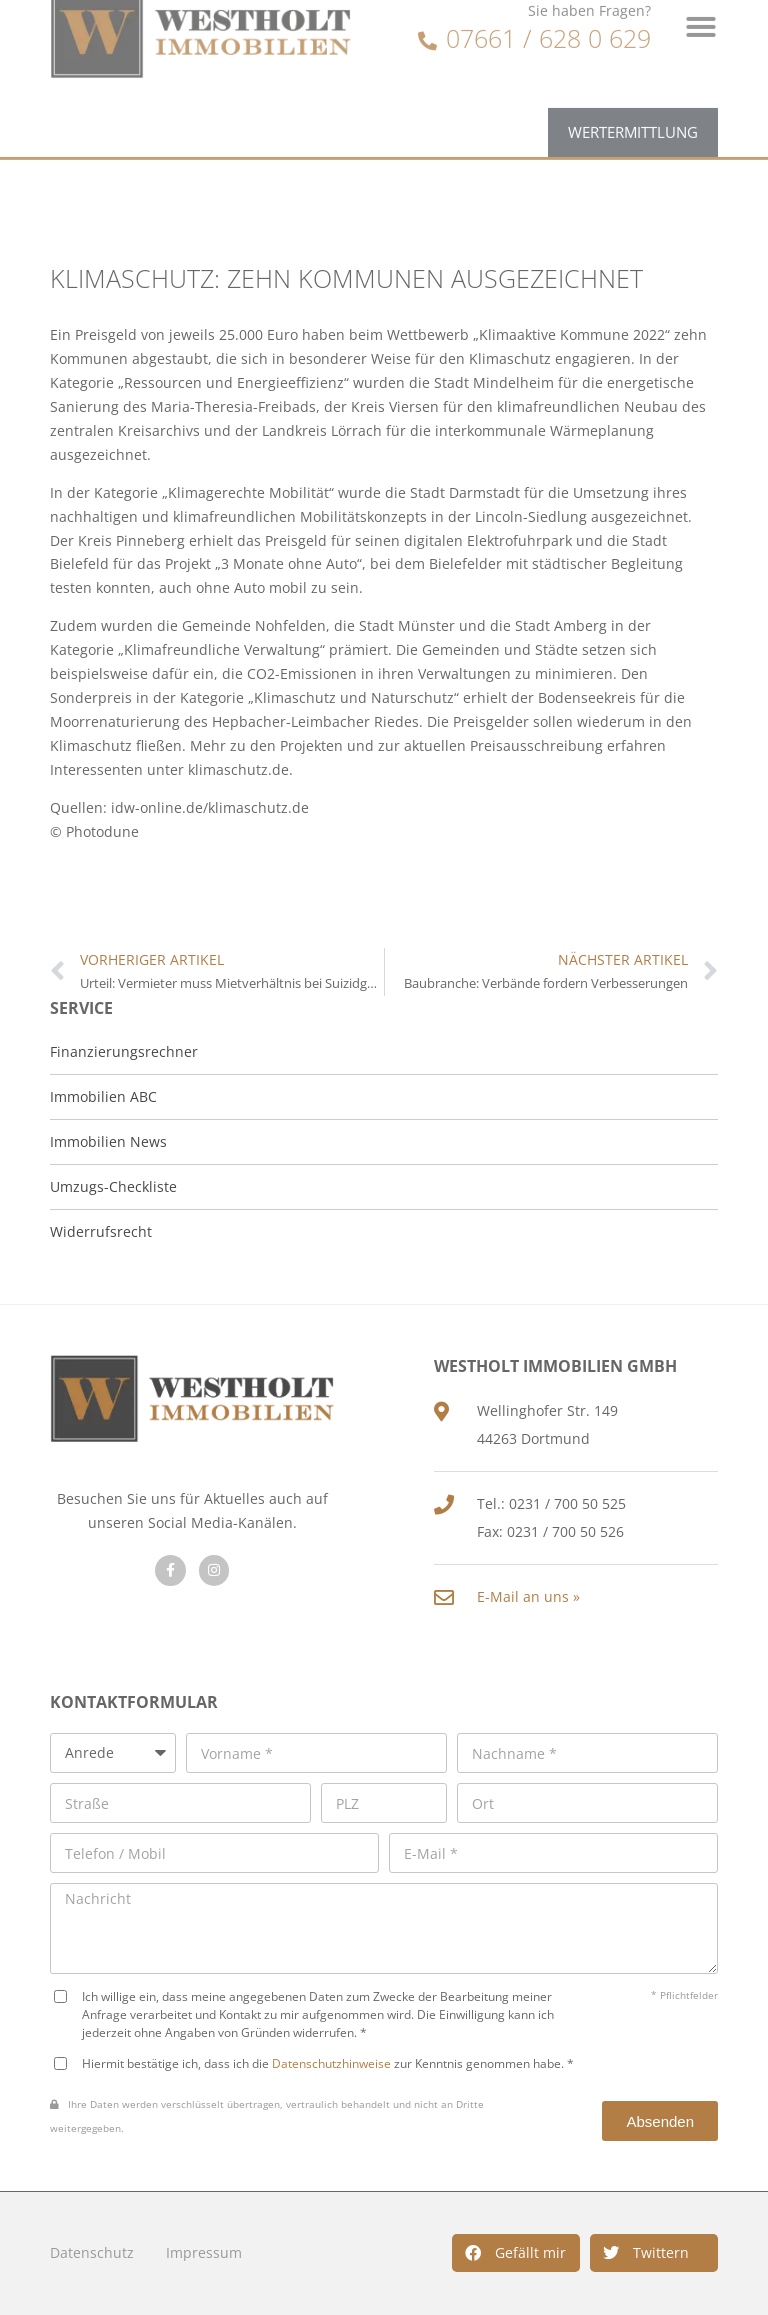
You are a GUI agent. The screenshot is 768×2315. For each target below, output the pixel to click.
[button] (516, 2253)
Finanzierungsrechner (124, 1051)
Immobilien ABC (103, 1096)
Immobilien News (108, 1141)
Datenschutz (92, 2252)
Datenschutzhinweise (331, 2063)
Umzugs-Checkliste (113, 1186)
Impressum (204, 2252)
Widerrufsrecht (101, 1231)
